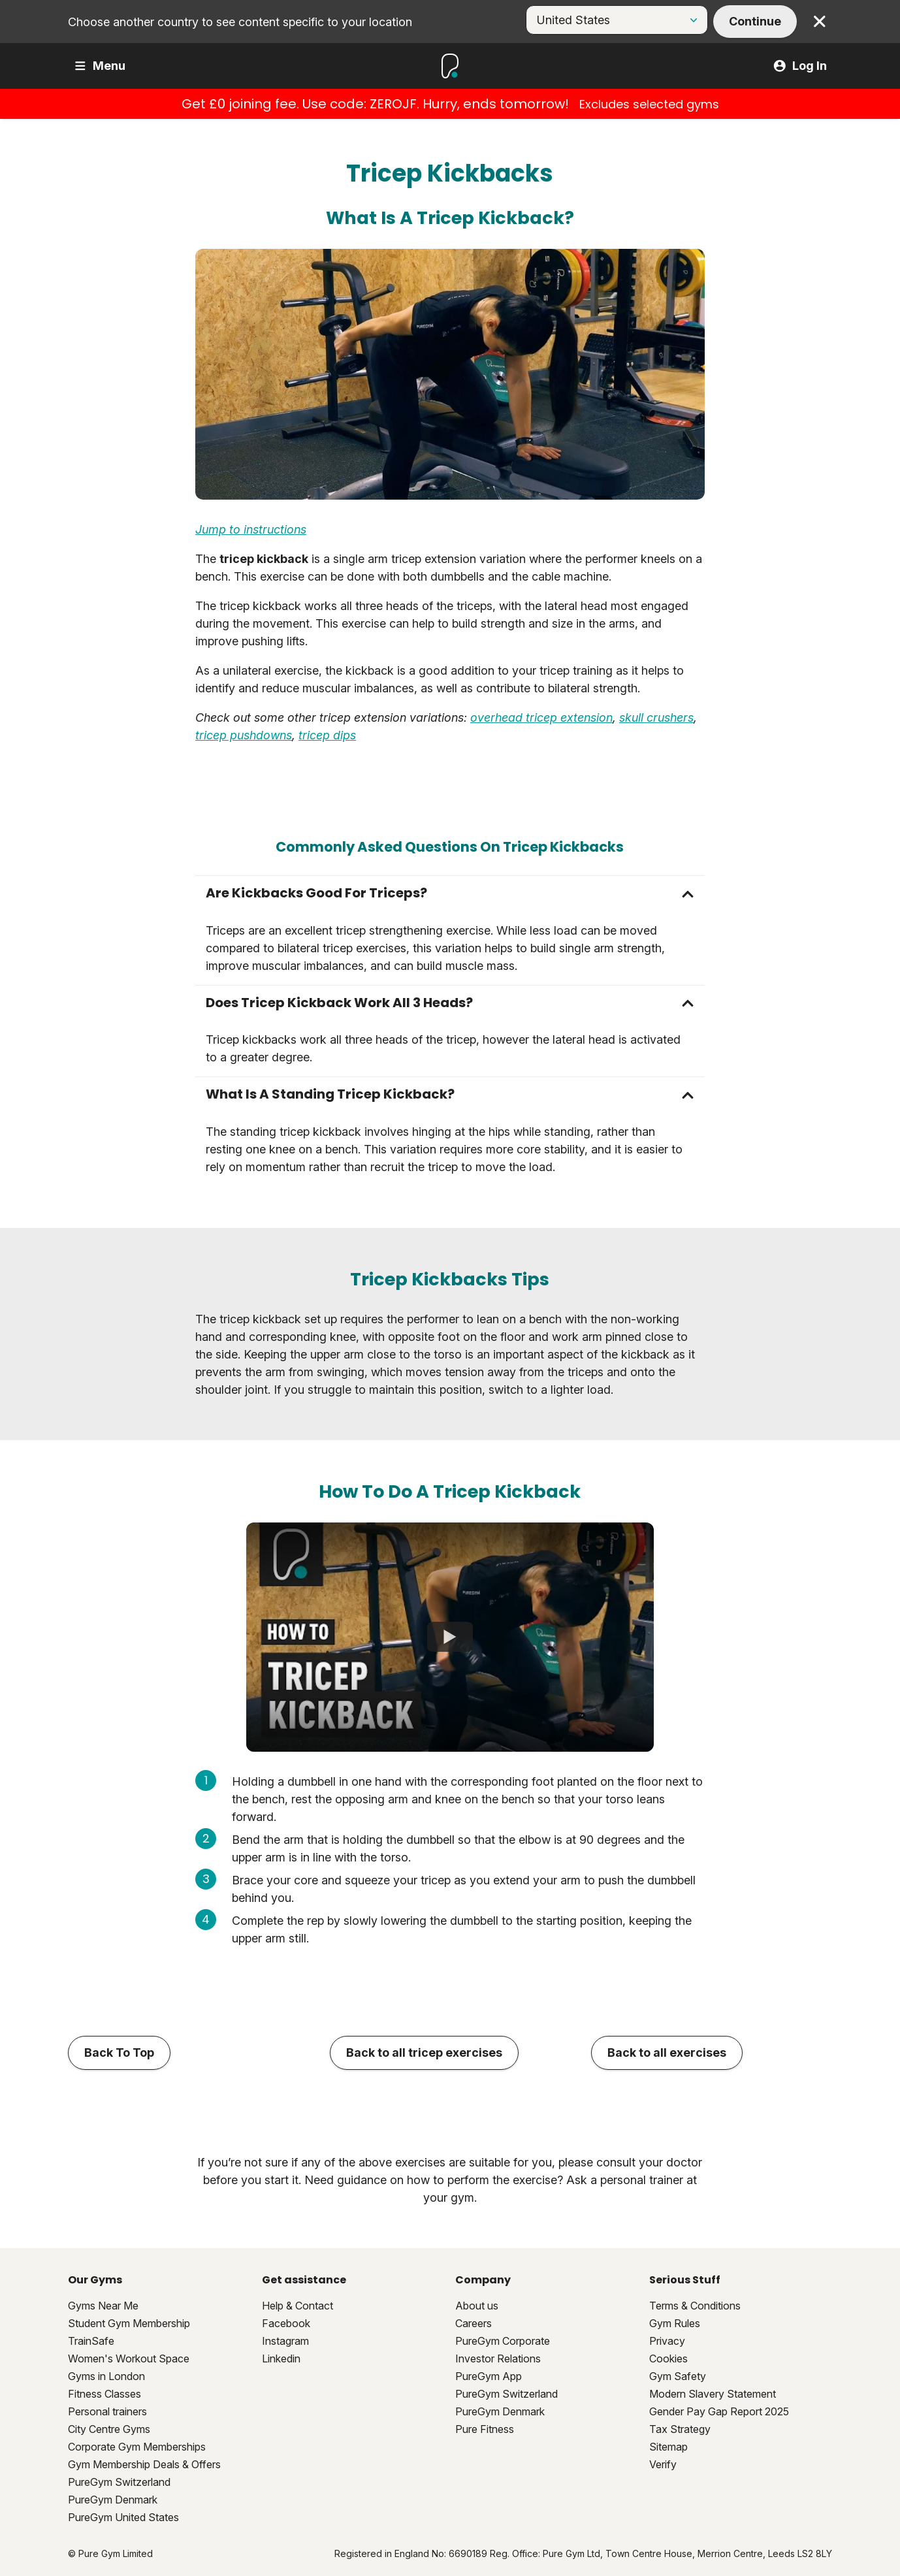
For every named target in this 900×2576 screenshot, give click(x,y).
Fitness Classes (104, 2393)
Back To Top (119, 2052)
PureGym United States (123, 2517)
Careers (473, 2323)
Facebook (286, 2323)
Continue (755, 21)
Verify (663, 2464)
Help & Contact (297, 2305)
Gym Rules (674, 2323)
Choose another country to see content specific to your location (240, 22)
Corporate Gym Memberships (137, 2446)
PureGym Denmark (112, 2499)
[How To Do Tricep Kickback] (450, 1637)
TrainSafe (91, 2340)
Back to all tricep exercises (424, 2052)
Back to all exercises (666, 2052)
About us (476, 2305)
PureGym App (488, 2376)
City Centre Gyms (109, 2429)
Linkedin (281, 2358)
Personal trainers (107, 2411)
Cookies (668, 2358)
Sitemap (668, 2446)
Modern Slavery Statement (712, 2393)
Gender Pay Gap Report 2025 (719, 2411)
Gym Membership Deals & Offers (144, 2464)
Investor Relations (498, 2358)
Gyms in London (106, 2376)
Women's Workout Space (128, 2358)
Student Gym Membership (129, 2323)
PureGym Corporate (502, 2340)
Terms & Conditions (695, 2305)
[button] (450, 893)
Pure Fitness (484, 2429)
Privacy (667, 2340)
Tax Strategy (680, 2429)
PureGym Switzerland (119, 2481)
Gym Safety (677, 2376)
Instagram (285, 2340)
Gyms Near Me (103, 2305)
